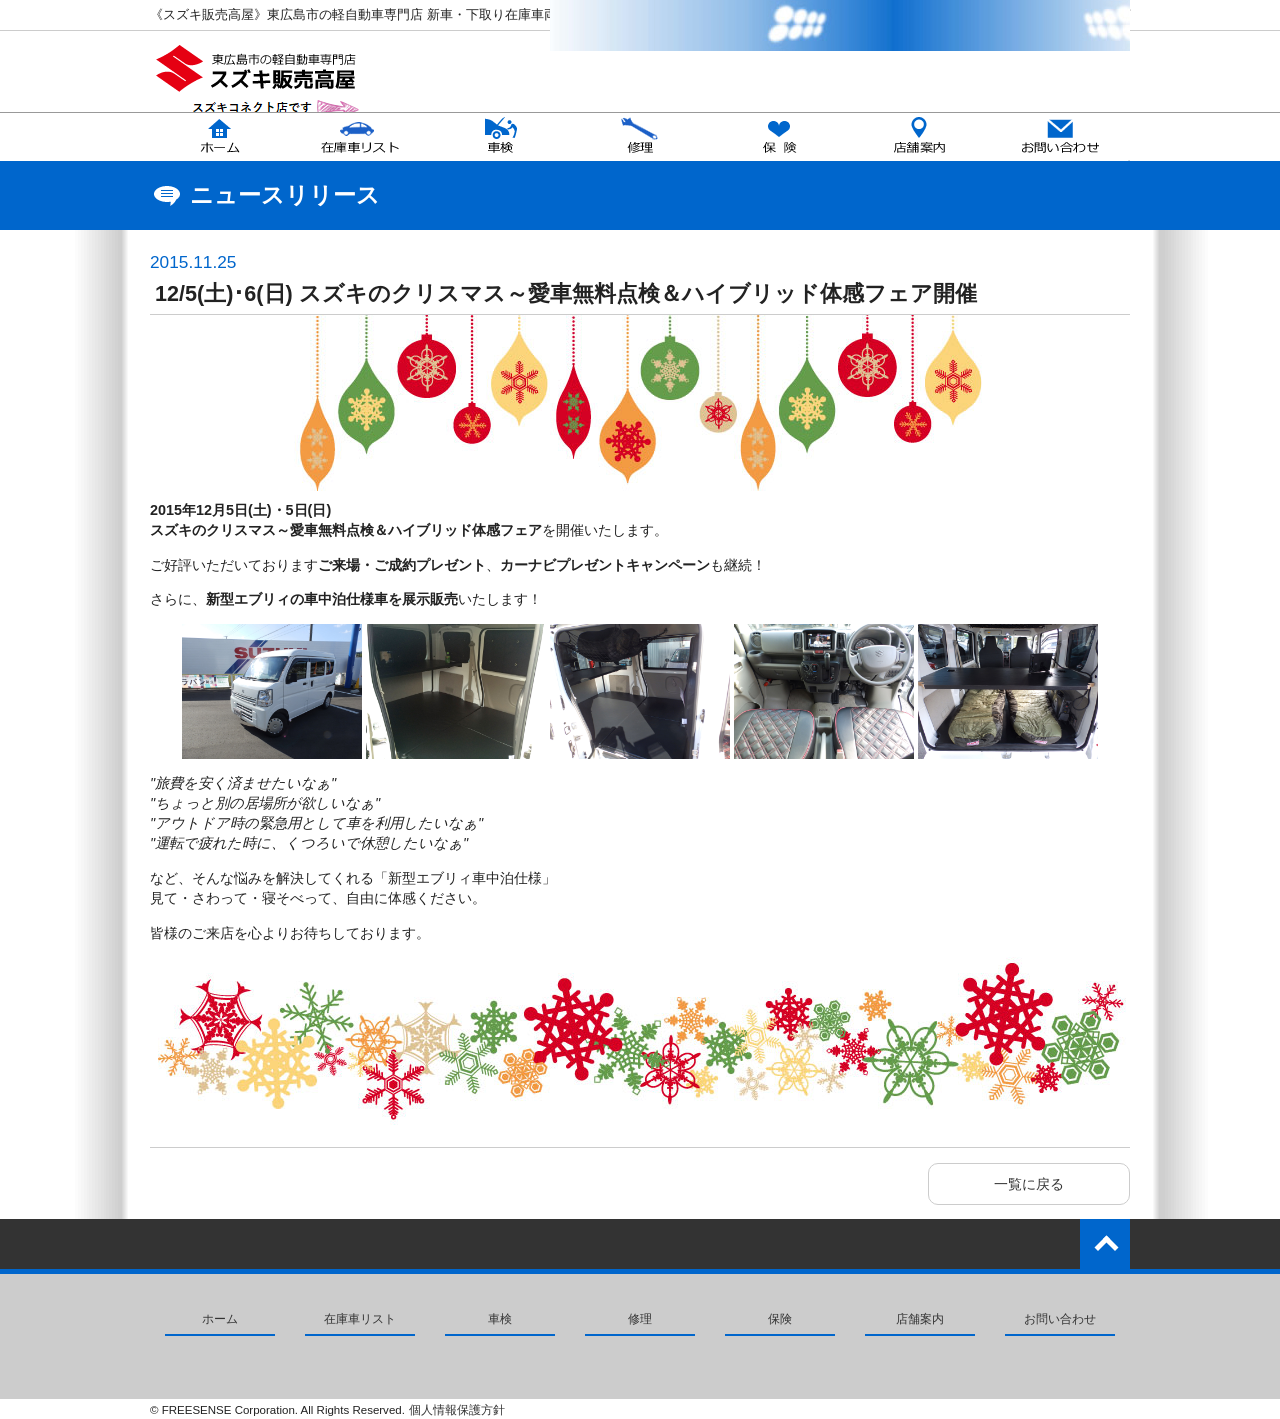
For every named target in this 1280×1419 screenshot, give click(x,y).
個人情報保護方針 (457, 1410)
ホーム (220, 1319)
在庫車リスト (360, 1319)
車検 (500, 1319)
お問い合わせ (1060, 1319)
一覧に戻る (1029, 1184)
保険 (780, 1319)
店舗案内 (920, 1319)
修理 (640, 1319)
